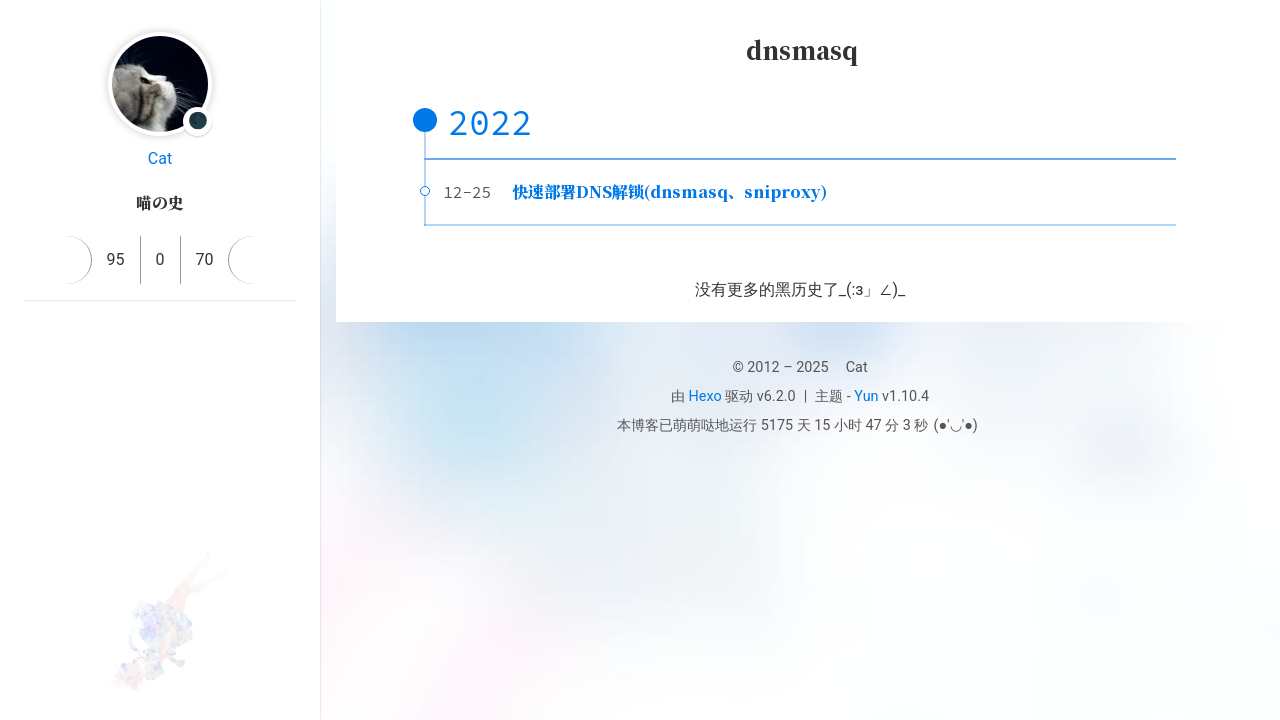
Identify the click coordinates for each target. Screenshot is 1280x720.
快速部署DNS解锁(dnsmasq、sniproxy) (669, 191)
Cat (160, 158)
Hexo (705, 396)
